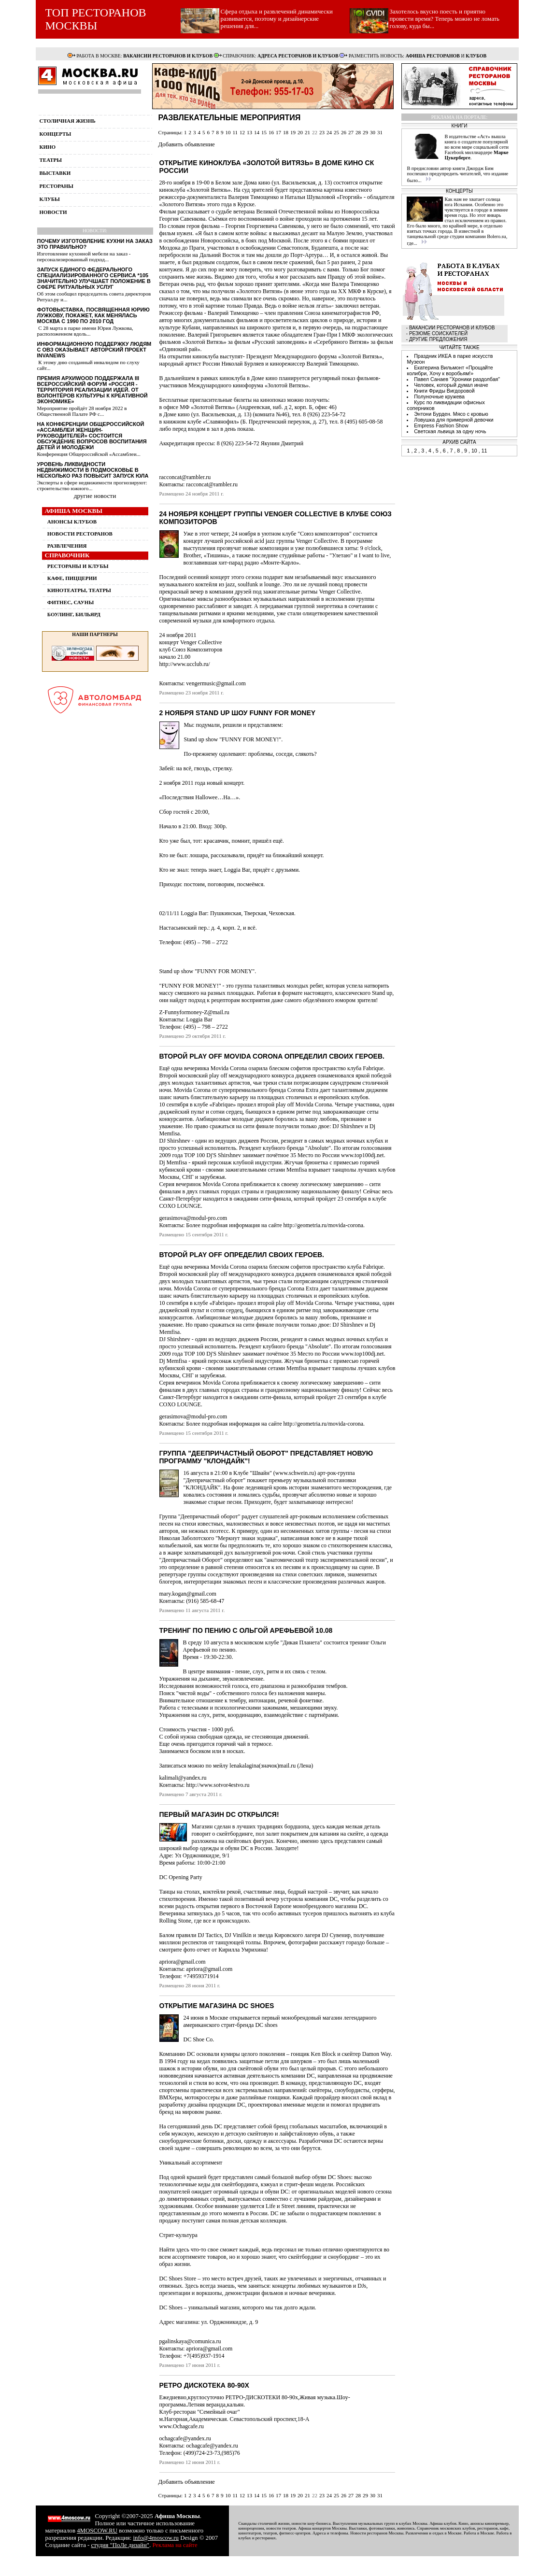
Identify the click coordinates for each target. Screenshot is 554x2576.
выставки (55, 173)
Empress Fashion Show (441, 425)
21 (307, 132)
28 (358, 132)
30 (372, 132)
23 (322, 132)
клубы (50, 199)
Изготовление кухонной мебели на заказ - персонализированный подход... (84, 256)
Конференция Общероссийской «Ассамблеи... (89, 454)
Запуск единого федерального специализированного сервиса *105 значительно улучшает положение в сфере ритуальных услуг (94, 278)
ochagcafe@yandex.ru (185, 2438)
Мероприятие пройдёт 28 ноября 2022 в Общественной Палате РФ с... (82, 411)
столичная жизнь (68, 121)
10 (227, 132)
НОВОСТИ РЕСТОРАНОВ (80, 534)
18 (285, 132)
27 (351, 132)
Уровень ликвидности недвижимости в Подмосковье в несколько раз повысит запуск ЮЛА (93, 470)
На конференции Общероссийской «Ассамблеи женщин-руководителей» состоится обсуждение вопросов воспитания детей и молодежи (92, 435)
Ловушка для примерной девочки (453, 420)
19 (293, 132)
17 (278, 132)
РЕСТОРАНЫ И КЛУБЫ (78, 566)
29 (365, 132)
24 (329, 132)
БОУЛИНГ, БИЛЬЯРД (73, 614)
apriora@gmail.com (182, 1961)
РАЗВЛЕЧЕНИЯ (67, 546)
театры (51, 160)
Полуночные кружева (439, 396)
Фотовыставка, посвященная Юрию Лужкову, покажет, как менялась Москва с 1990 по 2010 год (93, 315)
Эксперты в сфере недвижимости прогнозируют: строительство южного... (92, 485)
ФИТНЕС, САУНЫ (70, 602)
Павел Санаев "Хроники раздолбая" (457, 379)
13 (249, 132)
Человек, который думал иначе (451, 385)
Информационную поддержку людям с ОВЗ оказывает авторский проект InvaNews (94, 349)
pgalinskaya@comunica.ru (190, 2341)
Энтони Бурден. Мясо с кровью (451, 414)
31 (380, 132)
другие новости (95, 495)
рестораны (56, 186)
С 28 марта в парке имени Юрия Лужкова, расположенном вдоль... (85, 331)
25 (336, 132)
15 (264, 132)
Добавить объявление (186, 144)
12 (242, 132)
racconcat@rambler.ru (185, 477)
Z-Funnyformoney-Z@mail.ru (194, 1012)
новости (53, 212)
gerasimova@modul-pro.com (193, 1218)
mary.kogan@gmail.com (187, 1593)
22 (314, 132)
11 (235, 132)
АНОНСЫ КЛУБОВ (72, 521)
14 (256, 132)
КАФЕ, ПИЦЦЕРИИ (72, 578)
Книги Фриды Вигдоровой (444, 391)
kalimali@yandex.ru (183, 1777)
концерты (55, 134)
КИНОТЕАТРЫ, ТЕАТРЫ (79, 590)
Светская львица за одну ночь (450, 431)
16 (271, 132)
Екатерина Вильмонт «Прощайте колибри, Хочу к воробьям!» (450, 370)
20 (300, 132)
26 (343, 132)
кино (48, 147)
